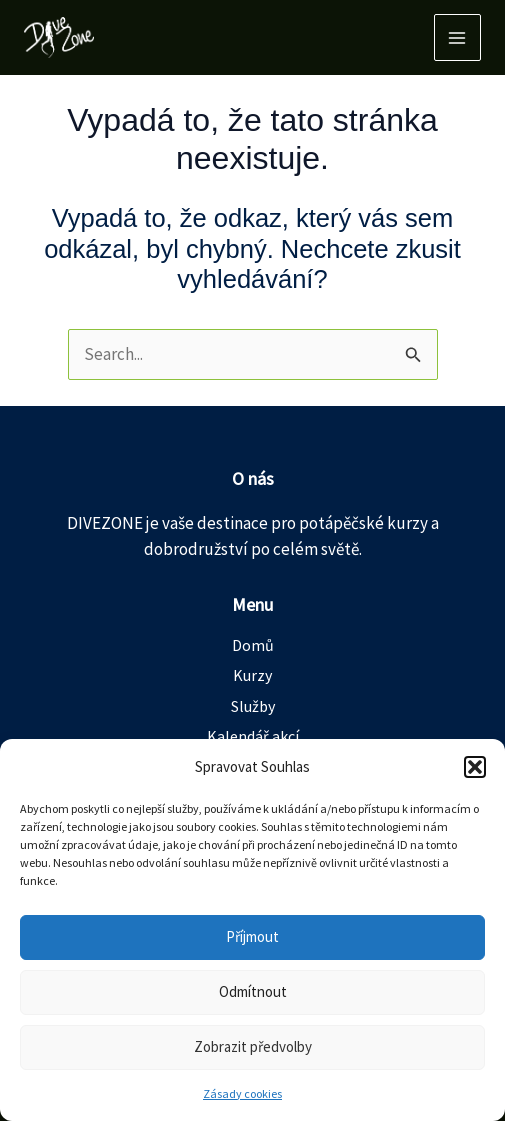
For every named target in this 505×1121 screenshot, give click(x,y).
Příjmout (252, 936)
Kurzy (252, 675)
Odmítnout (253, 991)
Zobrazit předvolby (253, 1046)
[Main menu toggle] (458, 38)
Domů (253, 645)
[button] (475, 767)
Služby (253, 706)
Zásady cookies (242, 1093)
